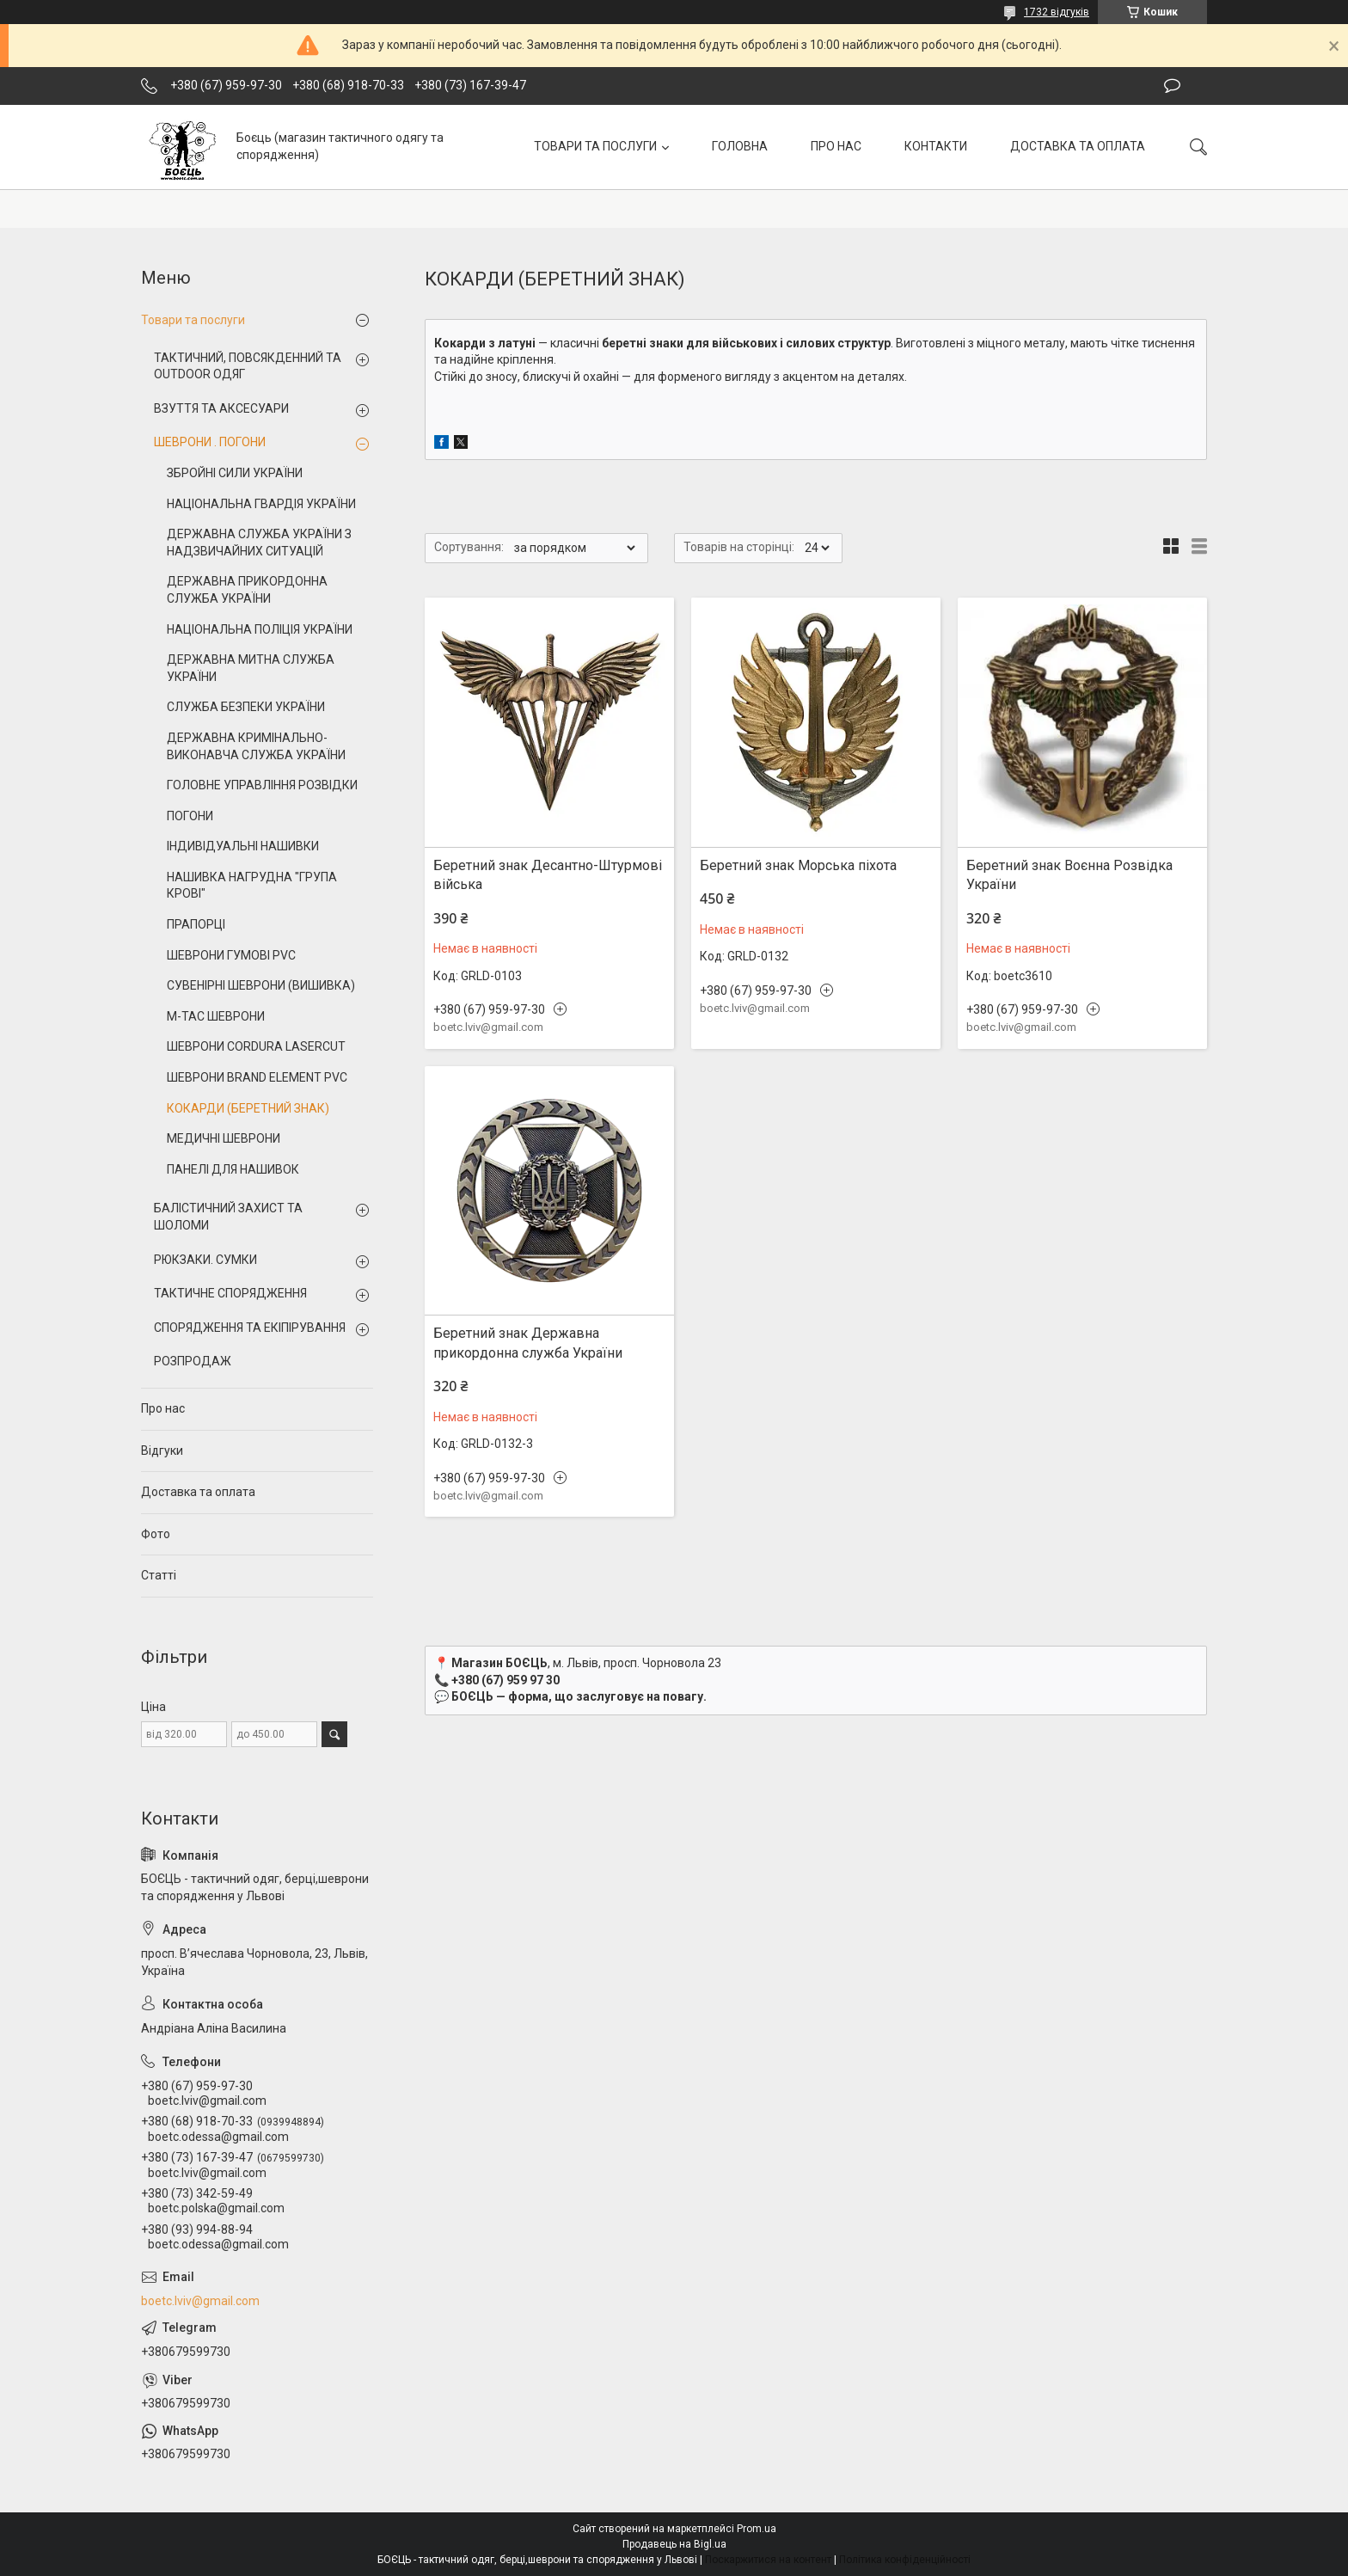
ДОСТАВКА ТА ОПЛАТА (1077, 146)
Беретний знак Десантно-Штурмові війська (547, 874)
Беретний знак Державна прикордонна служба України (527, 1342)
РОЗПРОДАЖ (192, 1361)
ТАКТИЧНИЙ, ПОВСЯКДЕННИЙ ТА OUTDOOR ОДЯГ (247, 366)
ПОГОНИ (190, 816)
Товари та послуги (193, 320)
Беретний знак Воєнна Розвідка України (1069, 874)
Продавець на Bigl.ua (674, 2544)
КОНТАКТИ (935, 146)
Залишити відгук (1172, 86)
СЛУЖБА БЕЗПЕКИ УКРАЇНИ (246, 707)
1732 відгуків (1056, 12)
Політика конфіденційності (905, 2560)
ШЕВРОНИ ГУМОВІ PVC (231, 955)
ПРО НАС (836, 146)
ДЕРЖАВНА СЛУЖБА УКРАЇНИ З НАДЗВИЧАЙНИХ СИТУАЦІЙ (259, 542)
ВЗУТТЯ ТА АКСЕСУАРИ (221, 408)
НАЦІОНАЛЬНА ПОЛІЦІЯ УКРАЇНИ (259, 629)
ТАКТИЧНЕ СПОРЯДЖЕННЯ (230, 1293)
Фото (155, 1534)
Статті (158, 1575)
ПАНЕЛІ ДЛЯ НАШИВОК (233, 1169)
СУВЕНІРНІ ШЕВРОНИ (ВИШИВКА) (261, 985)
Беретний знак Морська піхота (798, 865)
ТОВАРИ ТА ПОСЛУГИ (595, 146)
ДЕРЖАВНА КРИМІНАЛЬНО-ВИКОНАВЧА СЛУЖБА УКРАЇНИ (256, 746)
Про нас (163, 1408)
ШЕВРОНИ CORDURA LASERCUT (256, 1046)
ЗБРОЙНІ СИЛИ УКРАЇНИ (235, 473)
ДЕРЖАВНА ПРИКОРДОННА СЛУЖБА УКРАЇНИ (247, 589)
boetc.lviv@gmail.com (200, 2301)
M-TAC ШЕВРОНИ (216, 1016)
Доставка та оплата (198, 1492)
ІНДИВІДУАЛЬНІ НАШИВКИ (243, 846)
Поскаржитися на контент (768, 2560)
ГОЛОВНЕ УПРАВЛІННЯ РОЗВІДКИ (262, 785)
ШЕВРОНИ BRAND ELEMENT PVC (257, 1077)
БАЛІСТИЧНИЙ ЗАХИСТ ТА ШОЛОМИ (228, 1216)
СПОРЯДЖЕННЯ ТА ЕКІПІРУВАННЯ (250, 1327)
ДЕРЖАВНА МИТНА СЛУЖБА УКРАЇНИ (250, 668)
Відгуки (162, 1450)
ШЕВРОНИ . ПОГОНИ (210, 442)
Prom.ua (756, 2529)
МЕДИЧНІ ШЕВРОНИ (223, 1138)
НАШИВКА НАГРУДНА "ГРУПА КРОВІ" (252, 885)
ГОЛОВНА (740, 146)
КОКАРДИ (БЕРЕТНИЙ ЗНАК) (248, 1108)
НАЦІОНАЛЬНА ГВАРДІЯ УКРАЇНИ (261, 504)
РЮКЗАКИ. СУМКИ (205, 1260)
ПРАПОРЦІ (196, 924)
